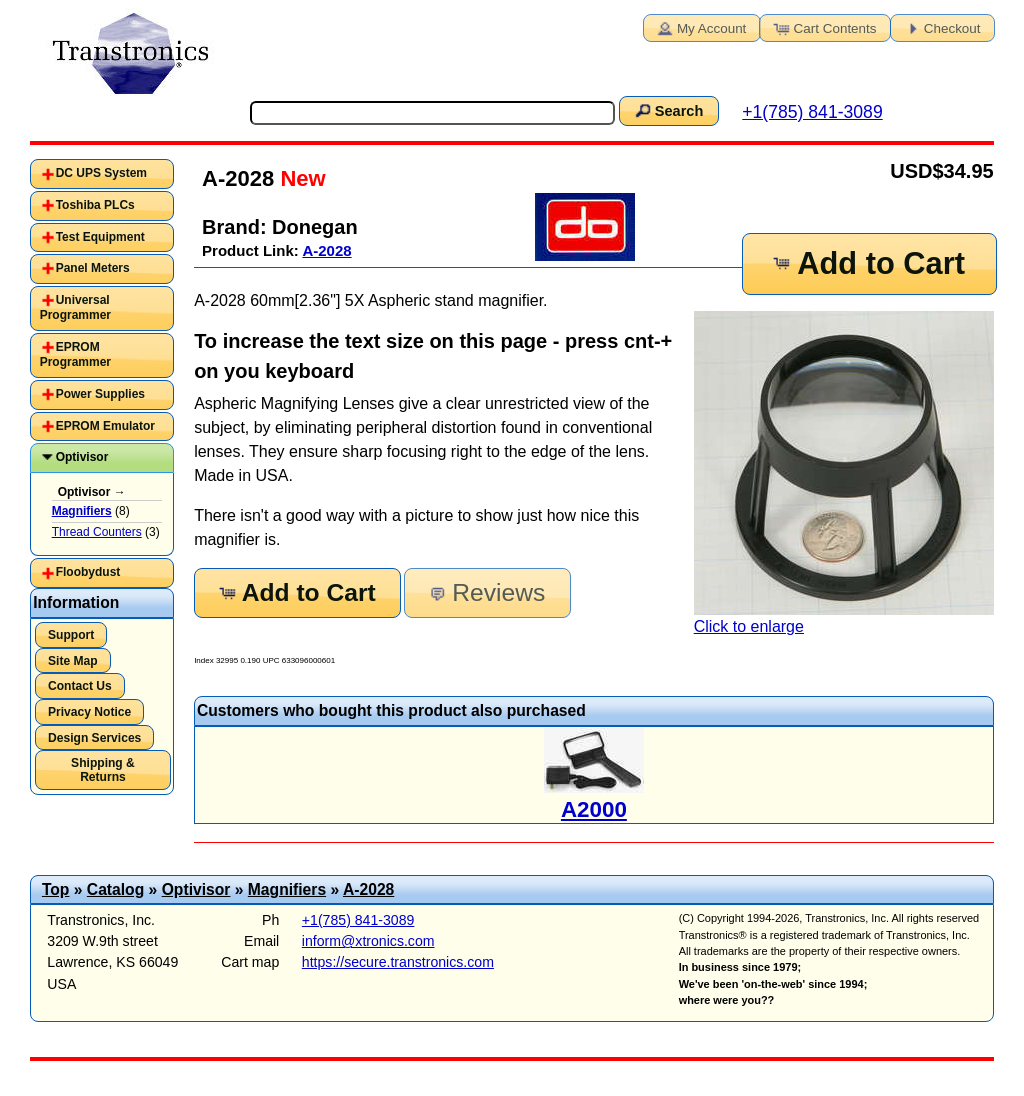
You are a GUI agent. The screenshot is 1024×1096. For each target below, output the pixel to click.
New (299, 178)
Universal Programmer (75, 308)
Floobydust (88, 572)
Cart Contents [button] (824, 27)
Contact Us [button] (80, 686)
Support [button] (71, 635)
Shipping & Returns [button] (103, 770)
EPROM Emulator (105, 426)
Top (56, 889)
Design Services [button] (94, 738)
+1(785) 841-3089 (812, 112)
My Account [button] (700, 27)
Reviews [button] (485, 592)
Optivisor (82, 457)
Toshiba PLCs (95, 205)
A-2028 (326, 250)
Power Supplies (100, 394)
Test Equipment (100, 237)
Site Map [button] (73, 661)
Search (668, 110)
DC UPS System (101, 173)
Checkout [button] (941, 27)
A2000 (594, 809)
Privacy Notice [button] (89, 712)
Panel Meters (93, 268)
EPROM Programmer (75, 355)
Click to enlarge (844, 473)
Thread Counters (97, 532)
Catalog (115, 889)
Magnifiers (287, 889)
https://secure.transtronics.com (398, 962)
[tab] (102, 174)
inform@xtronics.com (368, 941)
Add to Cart (868, 263)
